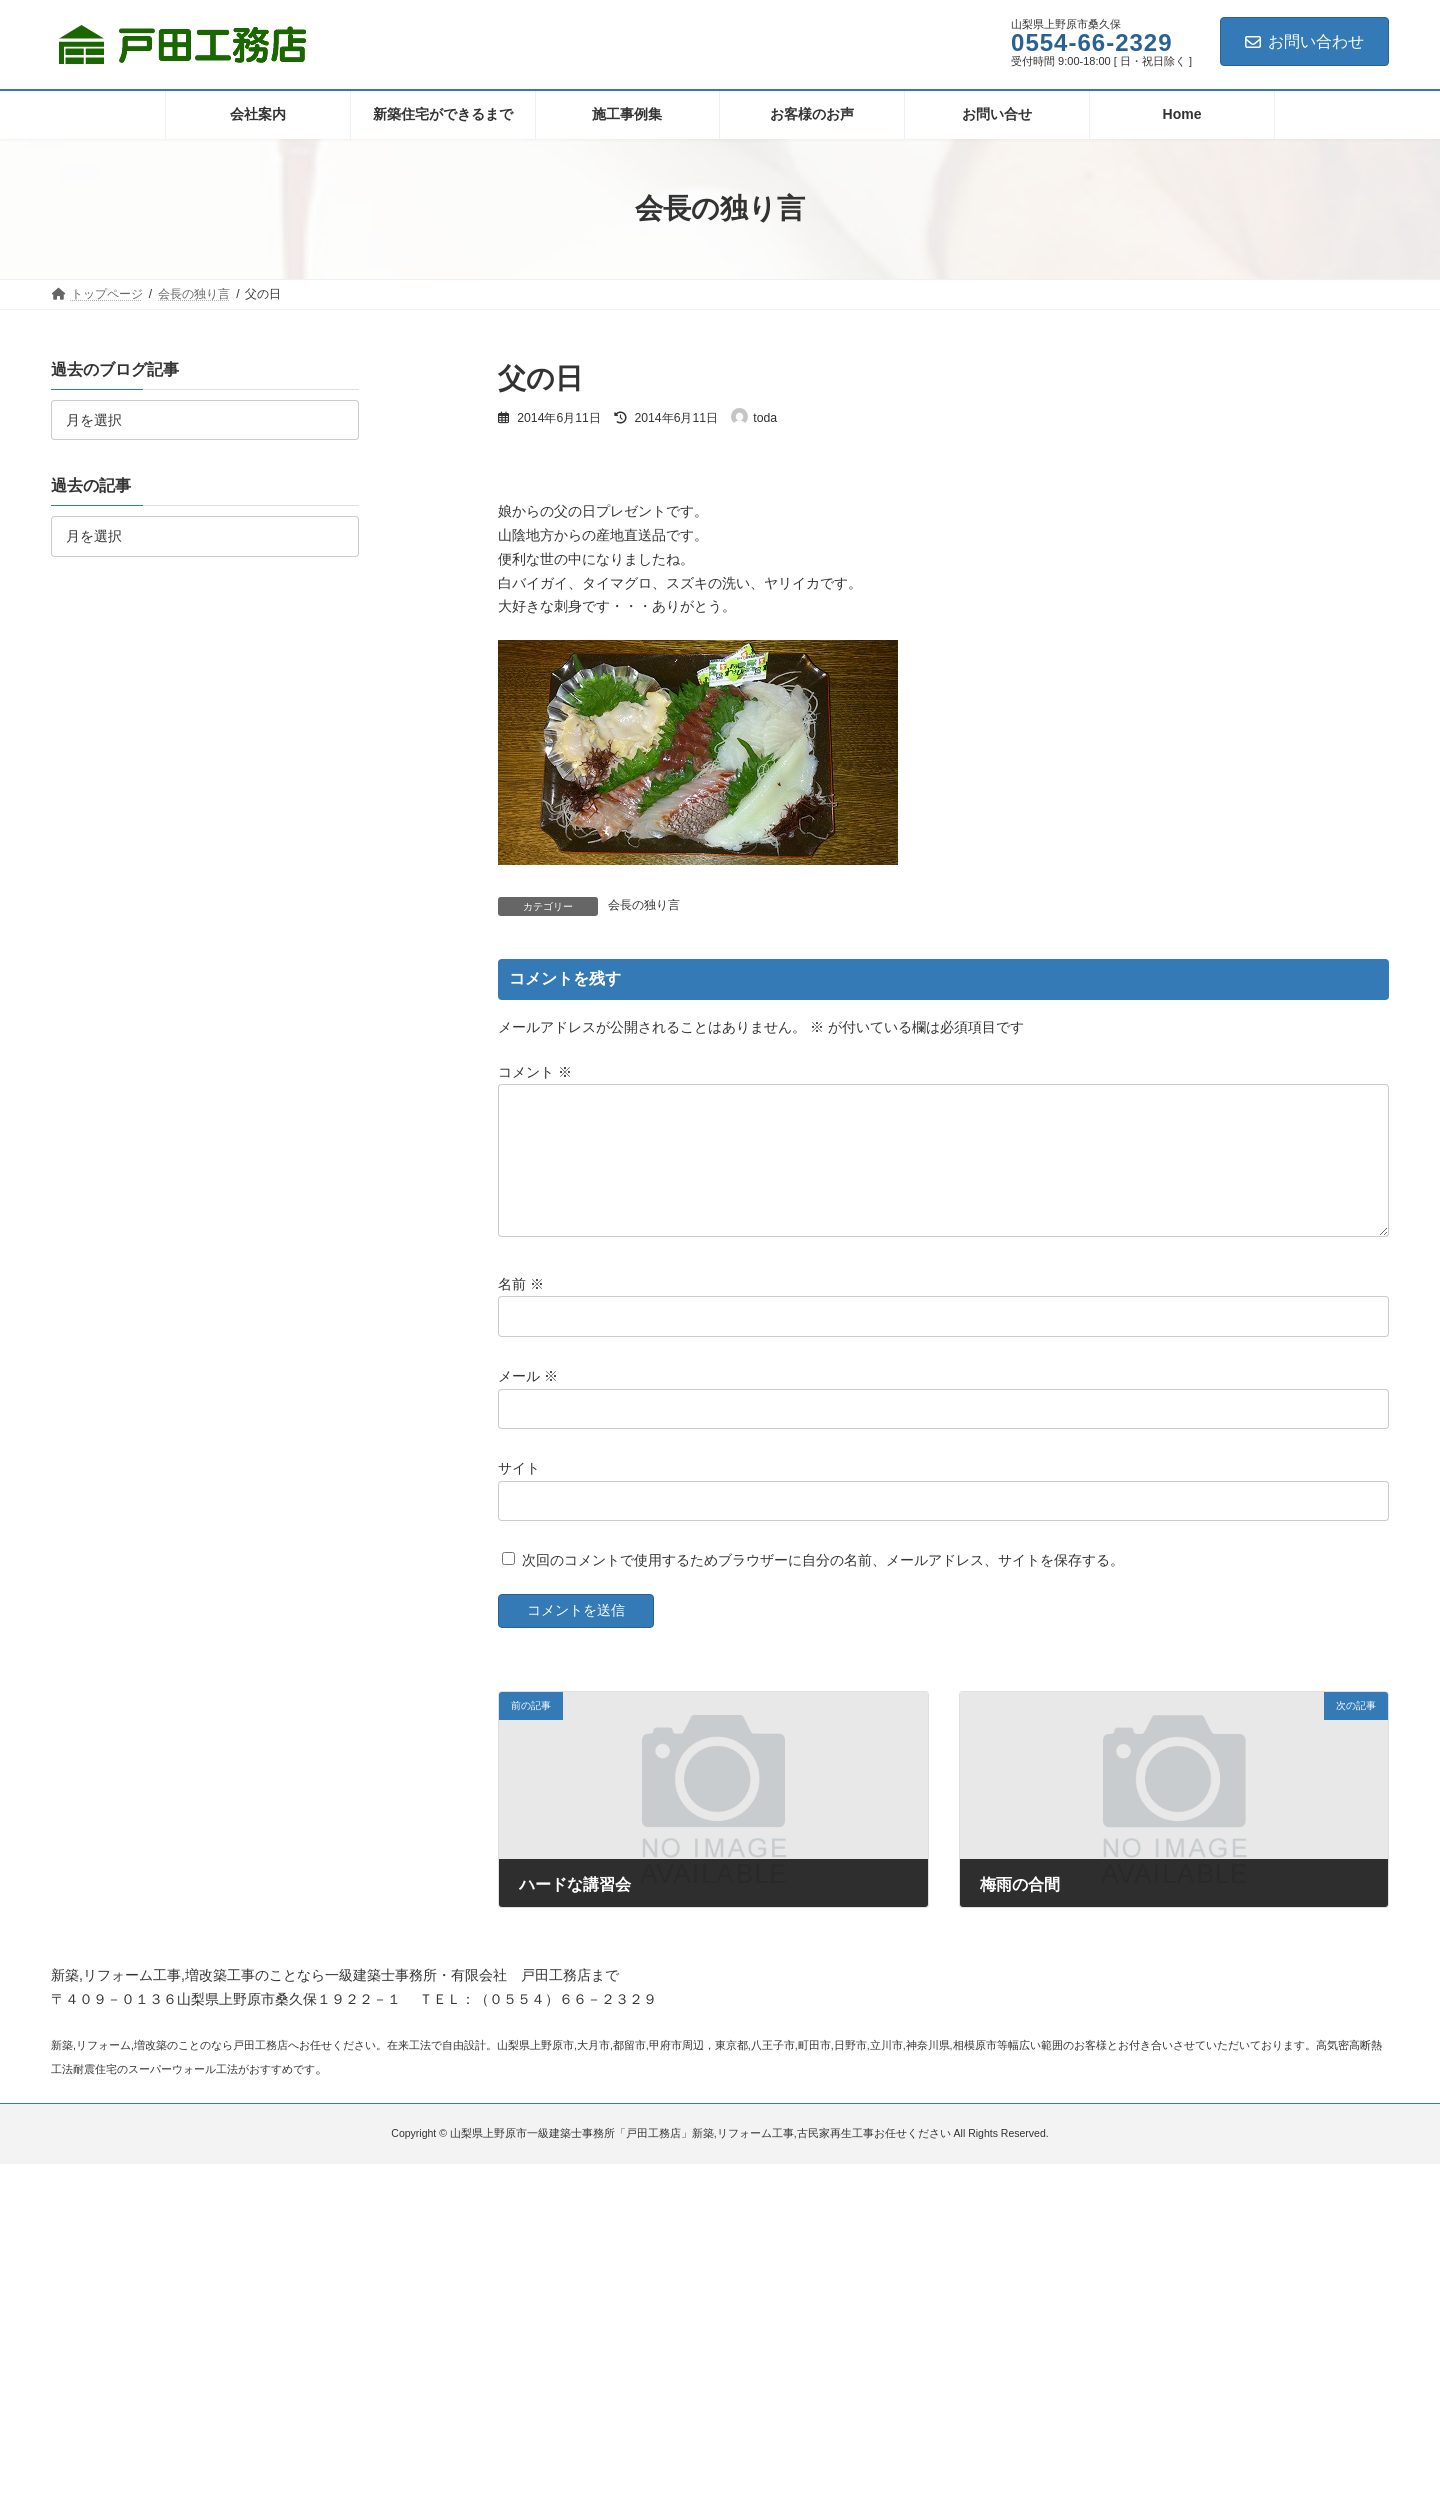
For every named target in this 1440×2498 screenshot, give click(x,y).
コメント (535, 1071)
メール (528, 1400)
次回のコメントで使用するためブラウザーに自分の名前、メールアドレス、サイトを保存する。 (823, 1584)
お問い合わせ (1304, 41)
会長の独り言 (644, 905)
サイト (519, 1492)
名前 (521, 1307)
